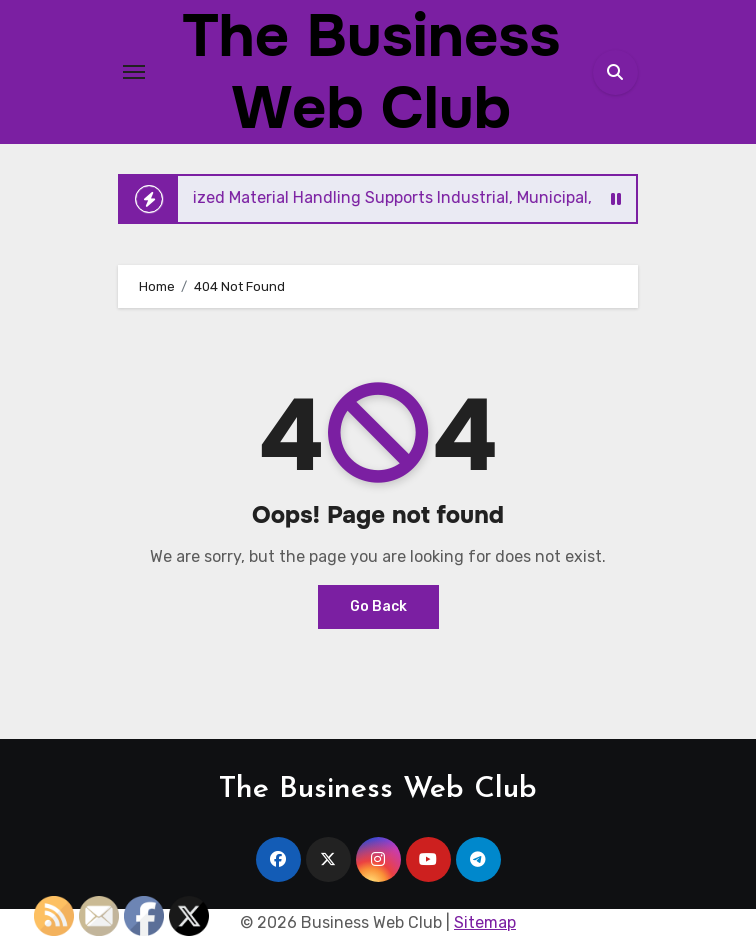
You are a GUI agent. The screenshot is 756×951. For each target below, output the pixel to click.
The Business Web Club (378, 789)
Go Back (378, 606)
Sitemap (485, 922)
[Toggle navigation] (134, 72)
